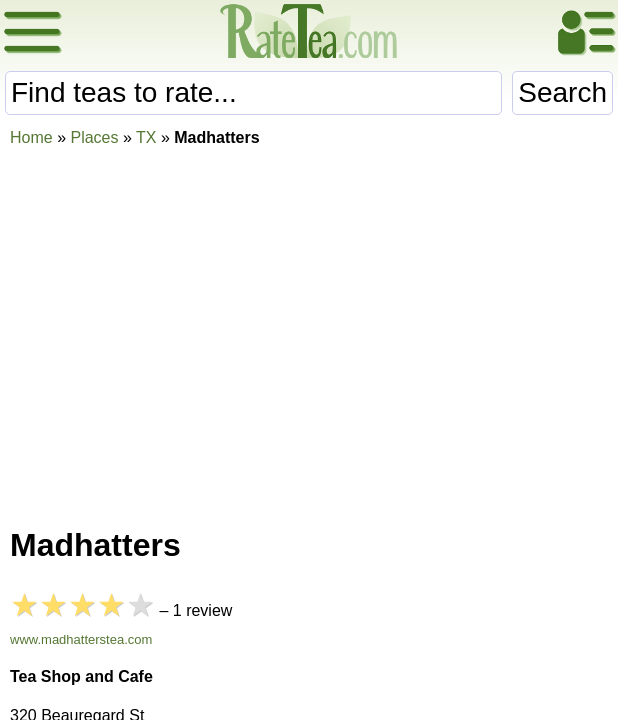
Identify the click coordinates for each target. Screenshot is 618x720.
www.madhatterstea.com (81, 639)
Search (562, 92)
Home (31, 137)
